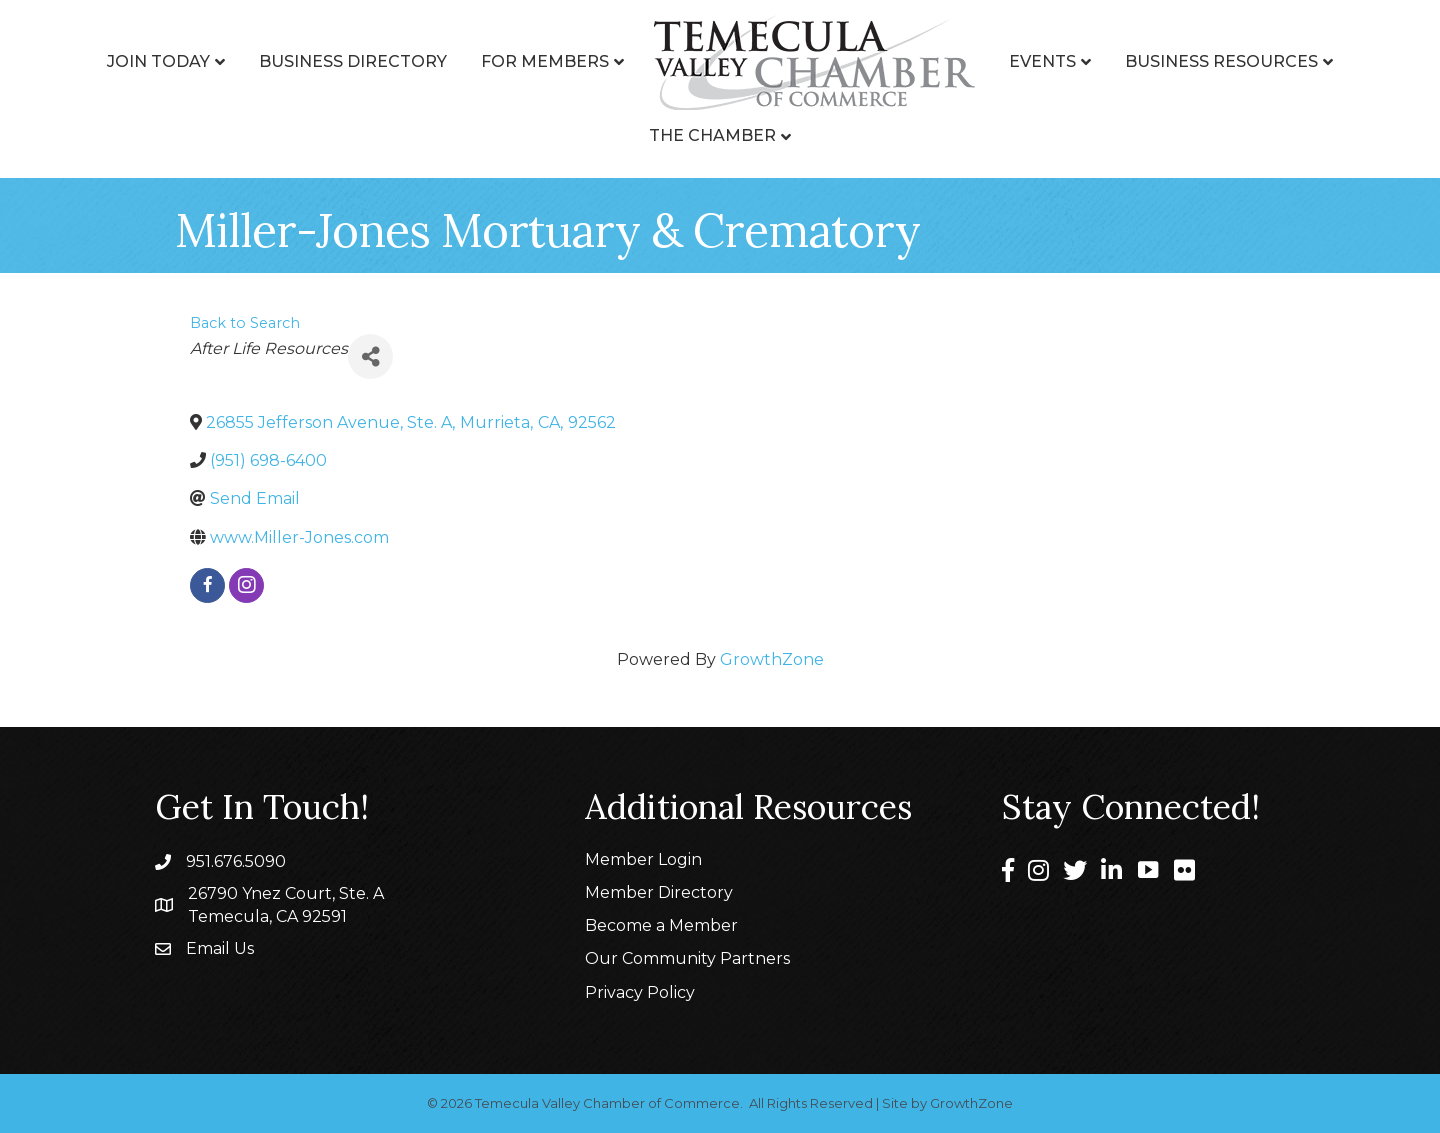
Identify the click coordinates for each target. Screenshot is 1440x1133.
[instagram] (246, 585)
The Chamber (712, 135)
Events (1042, 61)
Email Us (220, 948)
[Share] (370, 356)
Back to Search (245, 323)
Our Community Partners (687, 958)
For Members (545, 61)
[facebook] (207, 585)
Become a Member (661, 925)
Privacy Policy (640, 992)
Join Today (158, 61)
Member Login (643, 859)
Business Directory (353, 61)
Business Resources (1221, 61)
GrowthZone (772, 659)
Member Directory (659, 892)
